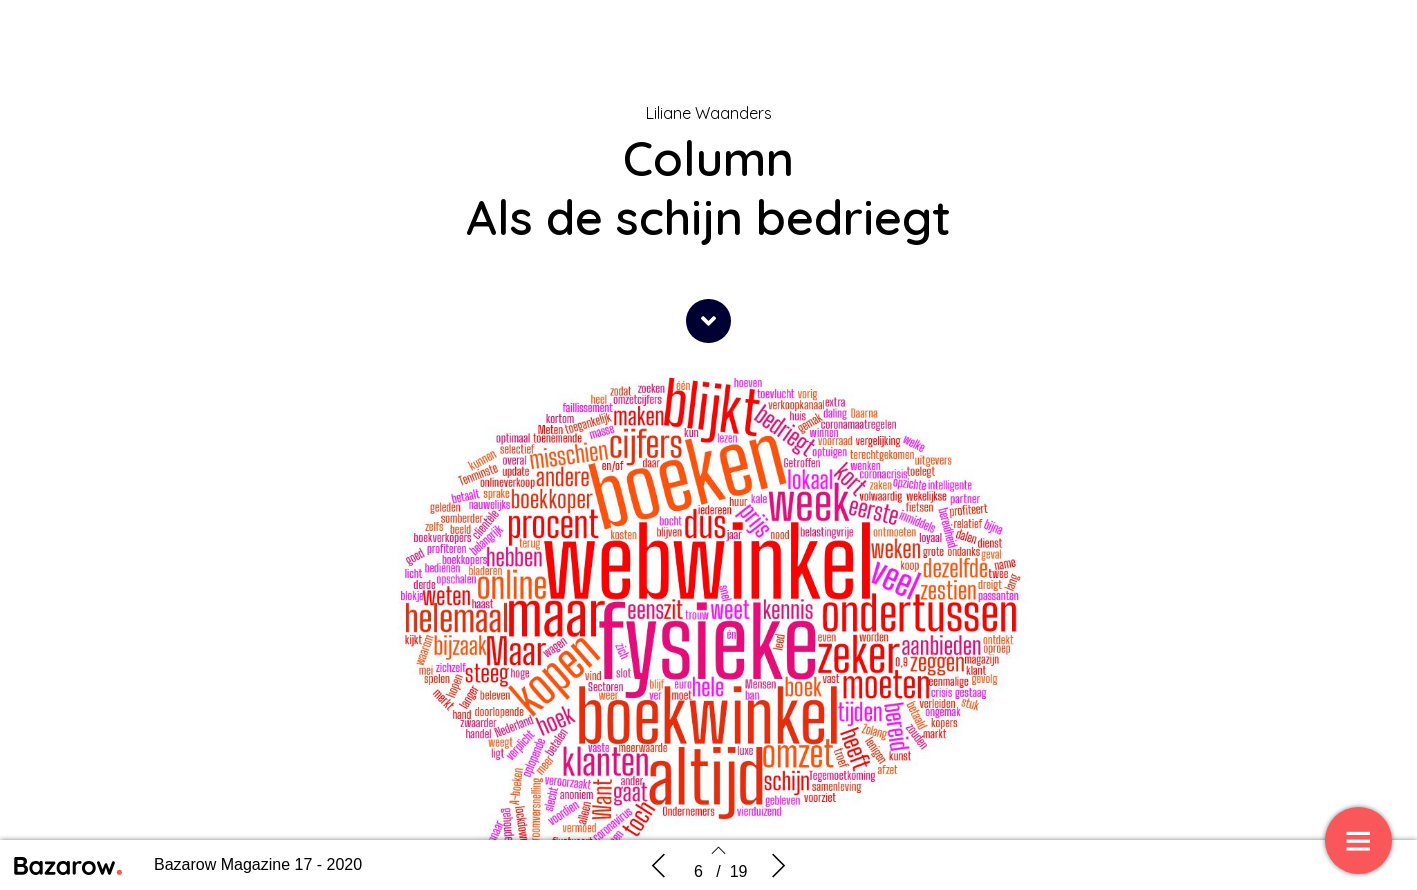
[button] (708, 321)
